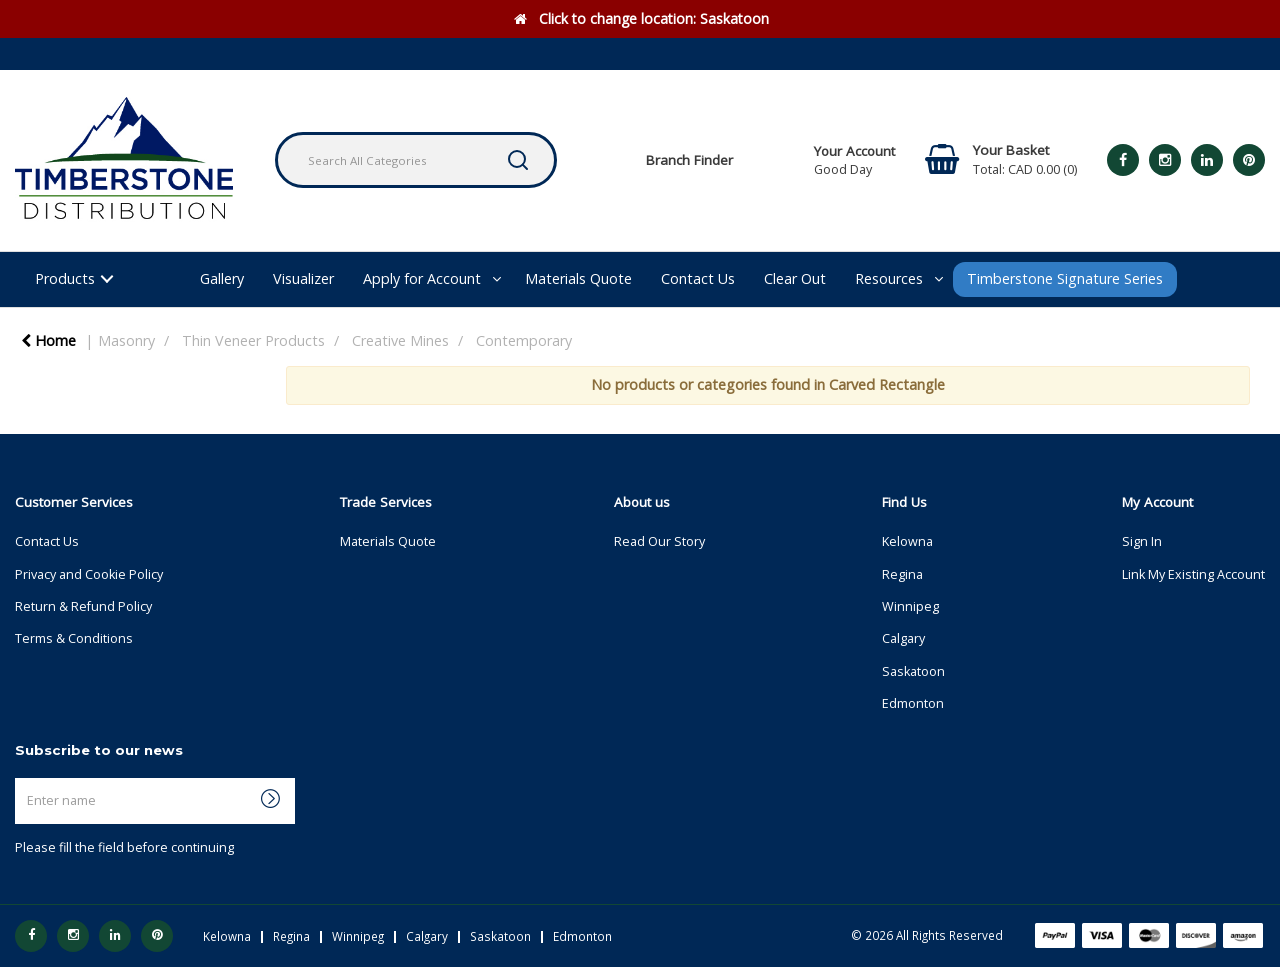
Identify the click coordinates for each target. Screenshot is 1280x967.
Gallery (222, 278)
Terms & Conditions (74, 638)
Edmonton (913, 703)
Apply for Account (422, 278)
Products (65, 278)
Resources (889, 278)
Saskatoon (913, 671)
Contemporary (524, 340)
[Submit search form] (518, 160)
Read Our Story (659, 541)
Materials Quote (578, 278)
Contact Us (698, 278)
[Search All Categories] (416, 160)
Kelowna (907, 541)
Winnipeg (910, 606)
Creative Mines (400, 340)
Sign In (1142, 541)
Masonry (126, 340)
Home (48, 340)
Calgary (903, 638)
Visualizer (303, 278)
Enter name (20, 777)
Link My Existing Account (1193, 574)
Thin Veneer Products (253, 340)
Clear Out (795, 278)
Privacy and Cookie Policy (89, 574)
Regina (902, 574)
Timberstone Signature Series (1065, 278)
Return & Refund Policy (83, 606)
